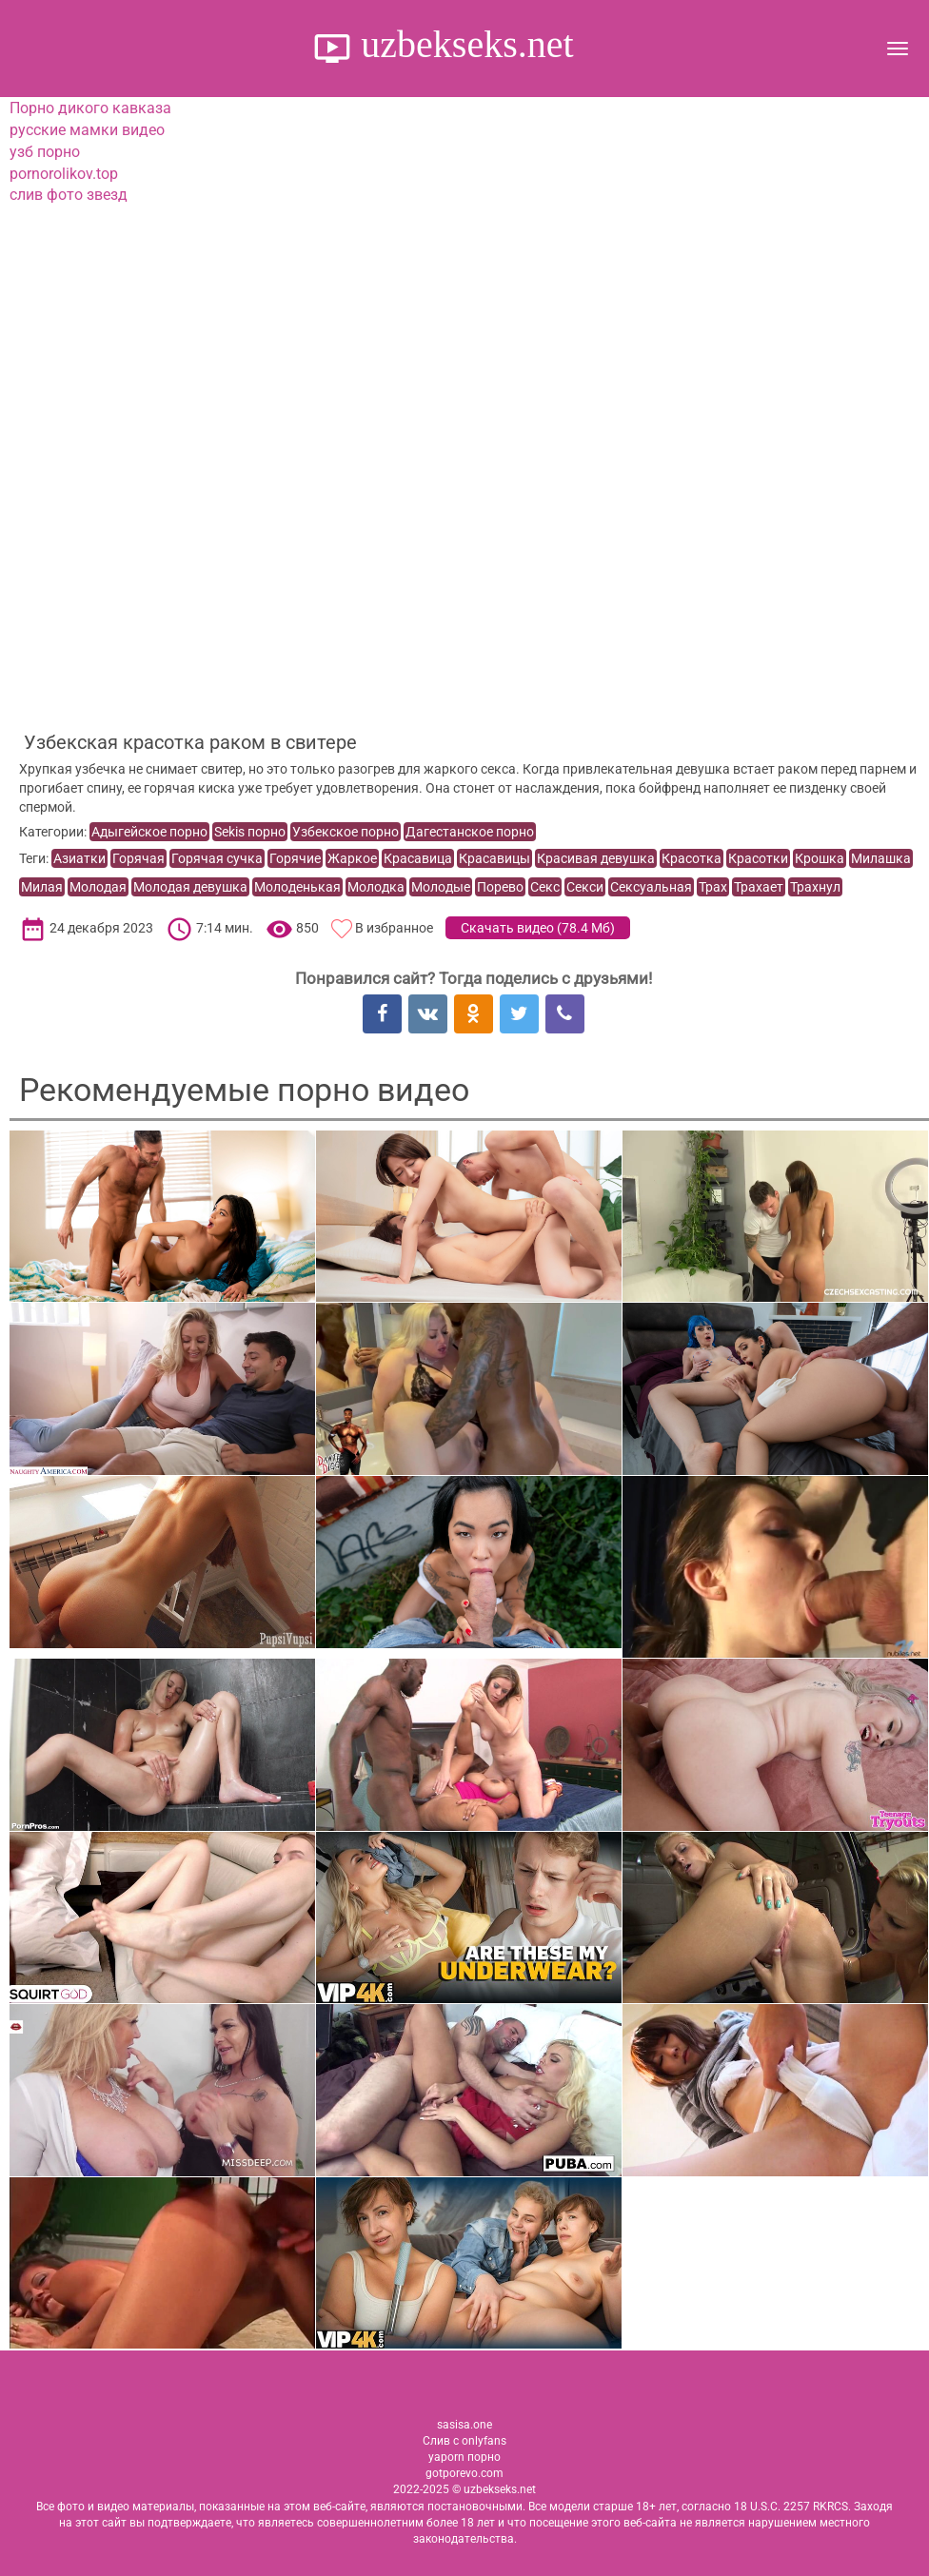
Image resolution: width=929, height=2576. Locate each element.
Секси (584, 887)
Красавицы (494, 858)
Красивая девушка (596, 858)
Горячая (138, 858)
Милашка (881, 858)
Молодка (376, 887)
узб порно (45, 152)
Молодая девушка (190, 887)
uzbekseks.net (462, 44)
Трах (713, 887)
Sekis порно (250, 831)
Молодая (98, 887)
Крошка (819, 858)
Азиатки (79, 858)
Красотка (691, 858)
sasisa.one (464, 2424)
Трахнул (815, 887)
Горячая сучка (217, 858)
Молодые (440, 887)
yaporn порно (464, 2457)
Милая (42, 887)
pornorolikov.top (64, 174)
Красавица (418, 858)
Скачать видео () (538, 927)
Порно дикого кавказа (90, 108)
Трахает (758, 887)
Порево (500, 887)
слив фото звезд (69, 195)
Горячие (295, 858)
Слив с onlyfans (464, 2441)
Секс (545, 887)
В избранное (394, 927)
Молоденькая (297, 887)
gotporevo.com (464, 2473)
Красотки (758, 858)
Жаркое (352, 858)
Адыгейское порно (149, 831)
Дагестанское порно (469, 831)
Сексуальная (651, 887)
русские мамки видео (87, 130)
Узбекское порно (345, 831)
